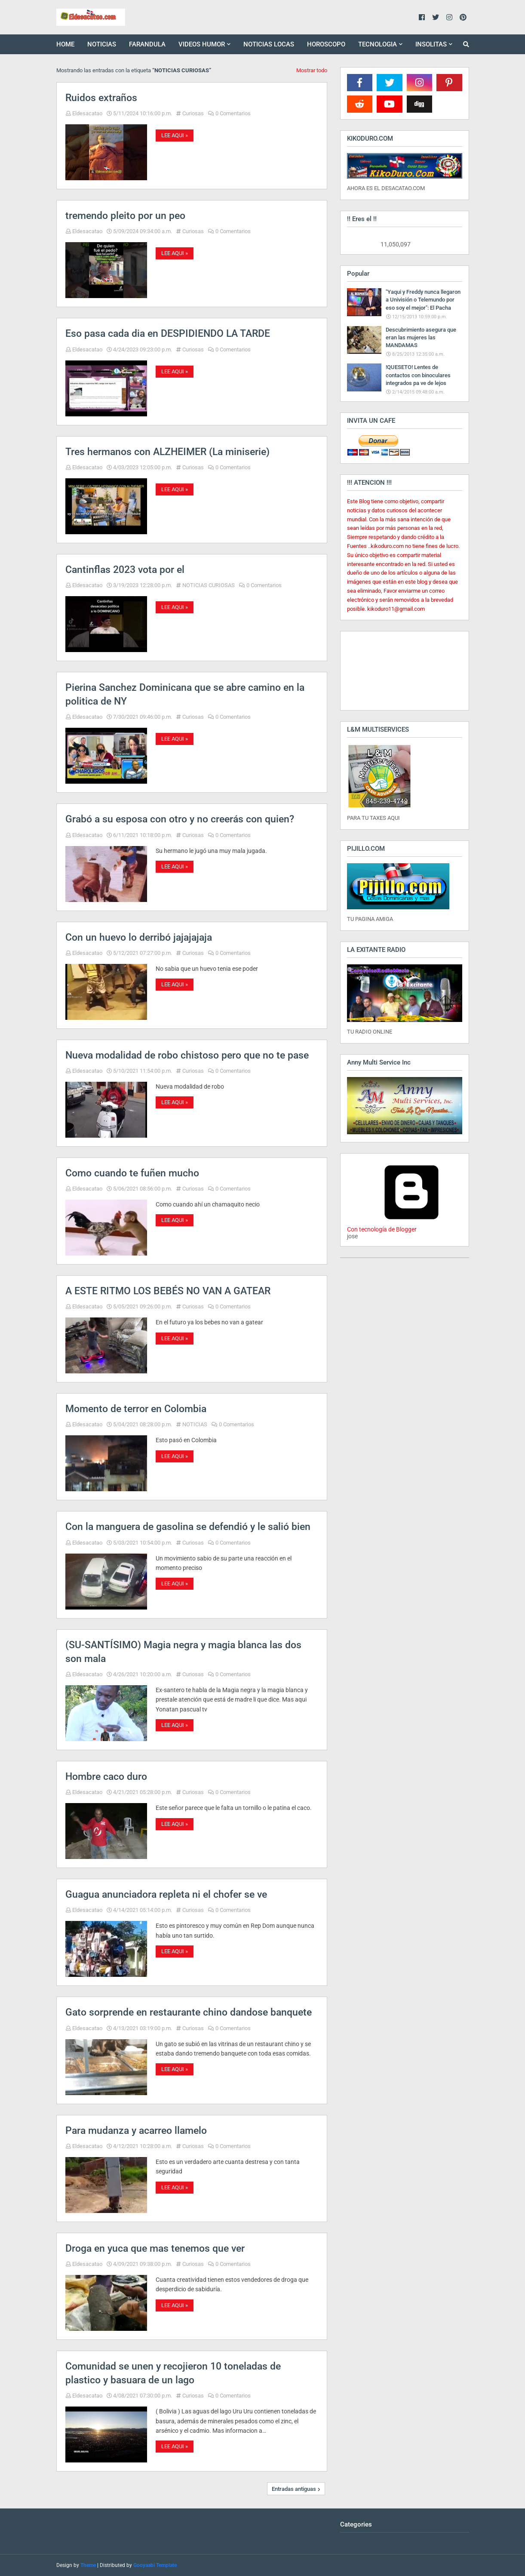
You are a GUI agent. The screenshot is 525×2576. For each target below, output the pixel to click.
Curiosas (193, 113)
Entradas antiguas (294, 2489)
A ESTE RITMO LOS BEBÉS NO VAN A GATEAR (167, 1291)
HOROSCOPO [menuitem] (326, 44)
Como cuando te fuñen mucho (132, 1173)
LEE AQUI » (174, 135)
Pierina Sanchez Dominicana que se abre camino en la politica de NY (184, 694)
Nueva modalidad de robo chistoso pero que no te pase (187, 1055)
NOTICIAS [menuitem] (101, 44)
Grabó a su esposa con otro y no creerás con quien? (179, 819)
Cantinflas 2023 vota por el (124, 570)
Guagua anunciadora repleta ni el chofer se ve (166, 1894)
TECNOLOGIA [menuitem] (377, 44)
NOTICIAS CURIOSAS (208, 585)
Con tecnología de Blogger (411, 1226)
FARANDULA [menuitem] (147, 44)
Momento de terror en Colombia (135, 1409)
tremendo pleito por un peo (125, 216)
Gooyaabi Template (155, 2565)
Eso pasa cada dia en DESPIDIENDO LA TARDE (167, 333)
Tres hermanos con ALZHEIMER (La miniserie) (167, 452)
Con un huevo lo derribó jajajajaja (138, 937)
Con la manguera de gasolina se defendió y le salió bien (187, 1527)
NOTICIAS (194, 1424)
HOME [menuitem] (65, 44)
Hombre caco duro (106, 1776)
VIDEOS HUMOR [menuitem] (201, 44)
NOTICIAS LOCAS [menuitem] (268, 44)
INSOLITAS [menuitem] (431, 44)
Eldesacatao (87, 113)
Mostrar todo (311, 70)
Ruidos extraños (101, 98)
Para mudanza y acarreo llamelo (136, 2130)
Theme (88, 2565)
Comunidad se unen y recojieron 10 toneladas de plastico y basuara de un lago (173, 2373)
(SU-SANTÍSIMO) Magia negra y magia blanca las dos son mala (183, 1652)
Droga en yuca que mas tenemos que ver (155, 2248)
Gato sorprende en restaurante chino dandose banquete (188, 2012)
